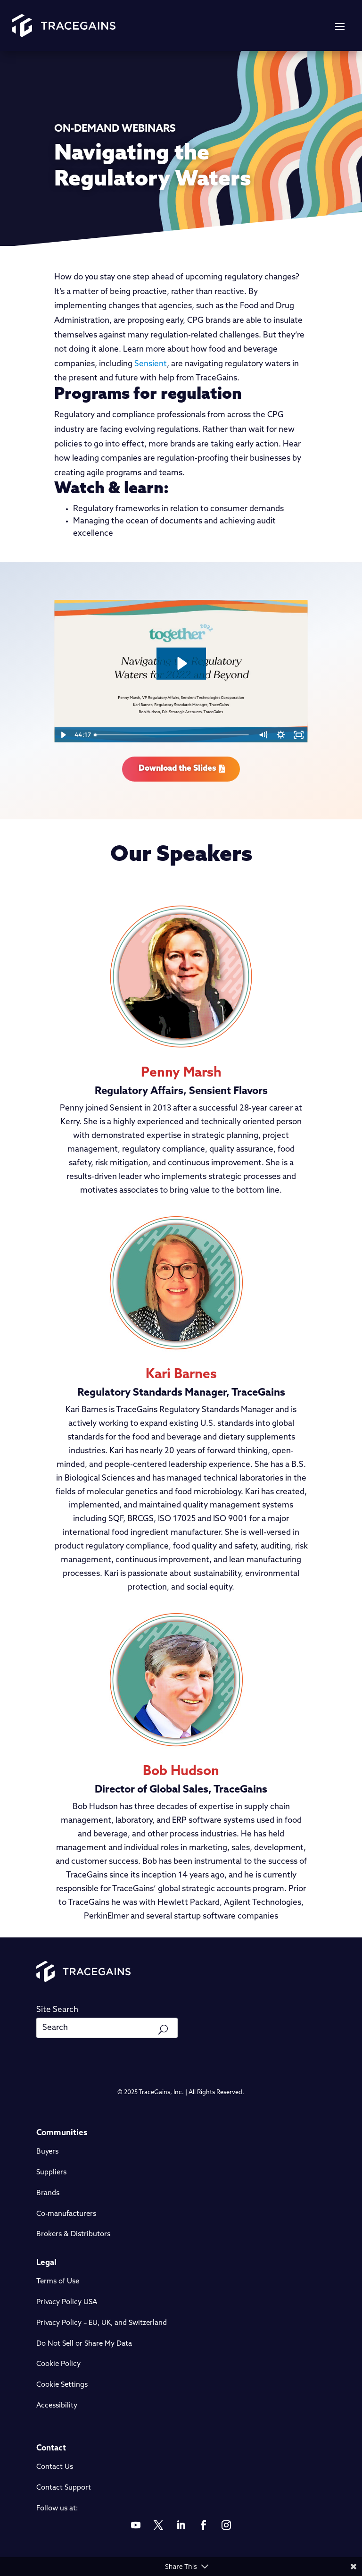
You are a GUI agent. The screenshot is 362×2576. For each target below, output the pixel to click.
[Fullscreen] (299, 734)
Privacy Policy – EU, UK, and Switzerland (101, 2323)
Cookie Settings (62, 2385)
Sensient (150, 364)
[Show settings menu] (281, 734)
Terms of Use (57, 2281)
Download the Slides (177, 769)
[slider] (172, 734)
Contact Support (63, 2488)
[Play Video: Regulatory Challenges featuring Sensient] (181, 663)
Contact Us (54, 2467)
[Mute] (263, 734)
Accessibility (56, 2405)
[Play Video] (63, 734)
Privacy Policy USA (66, 2302)
